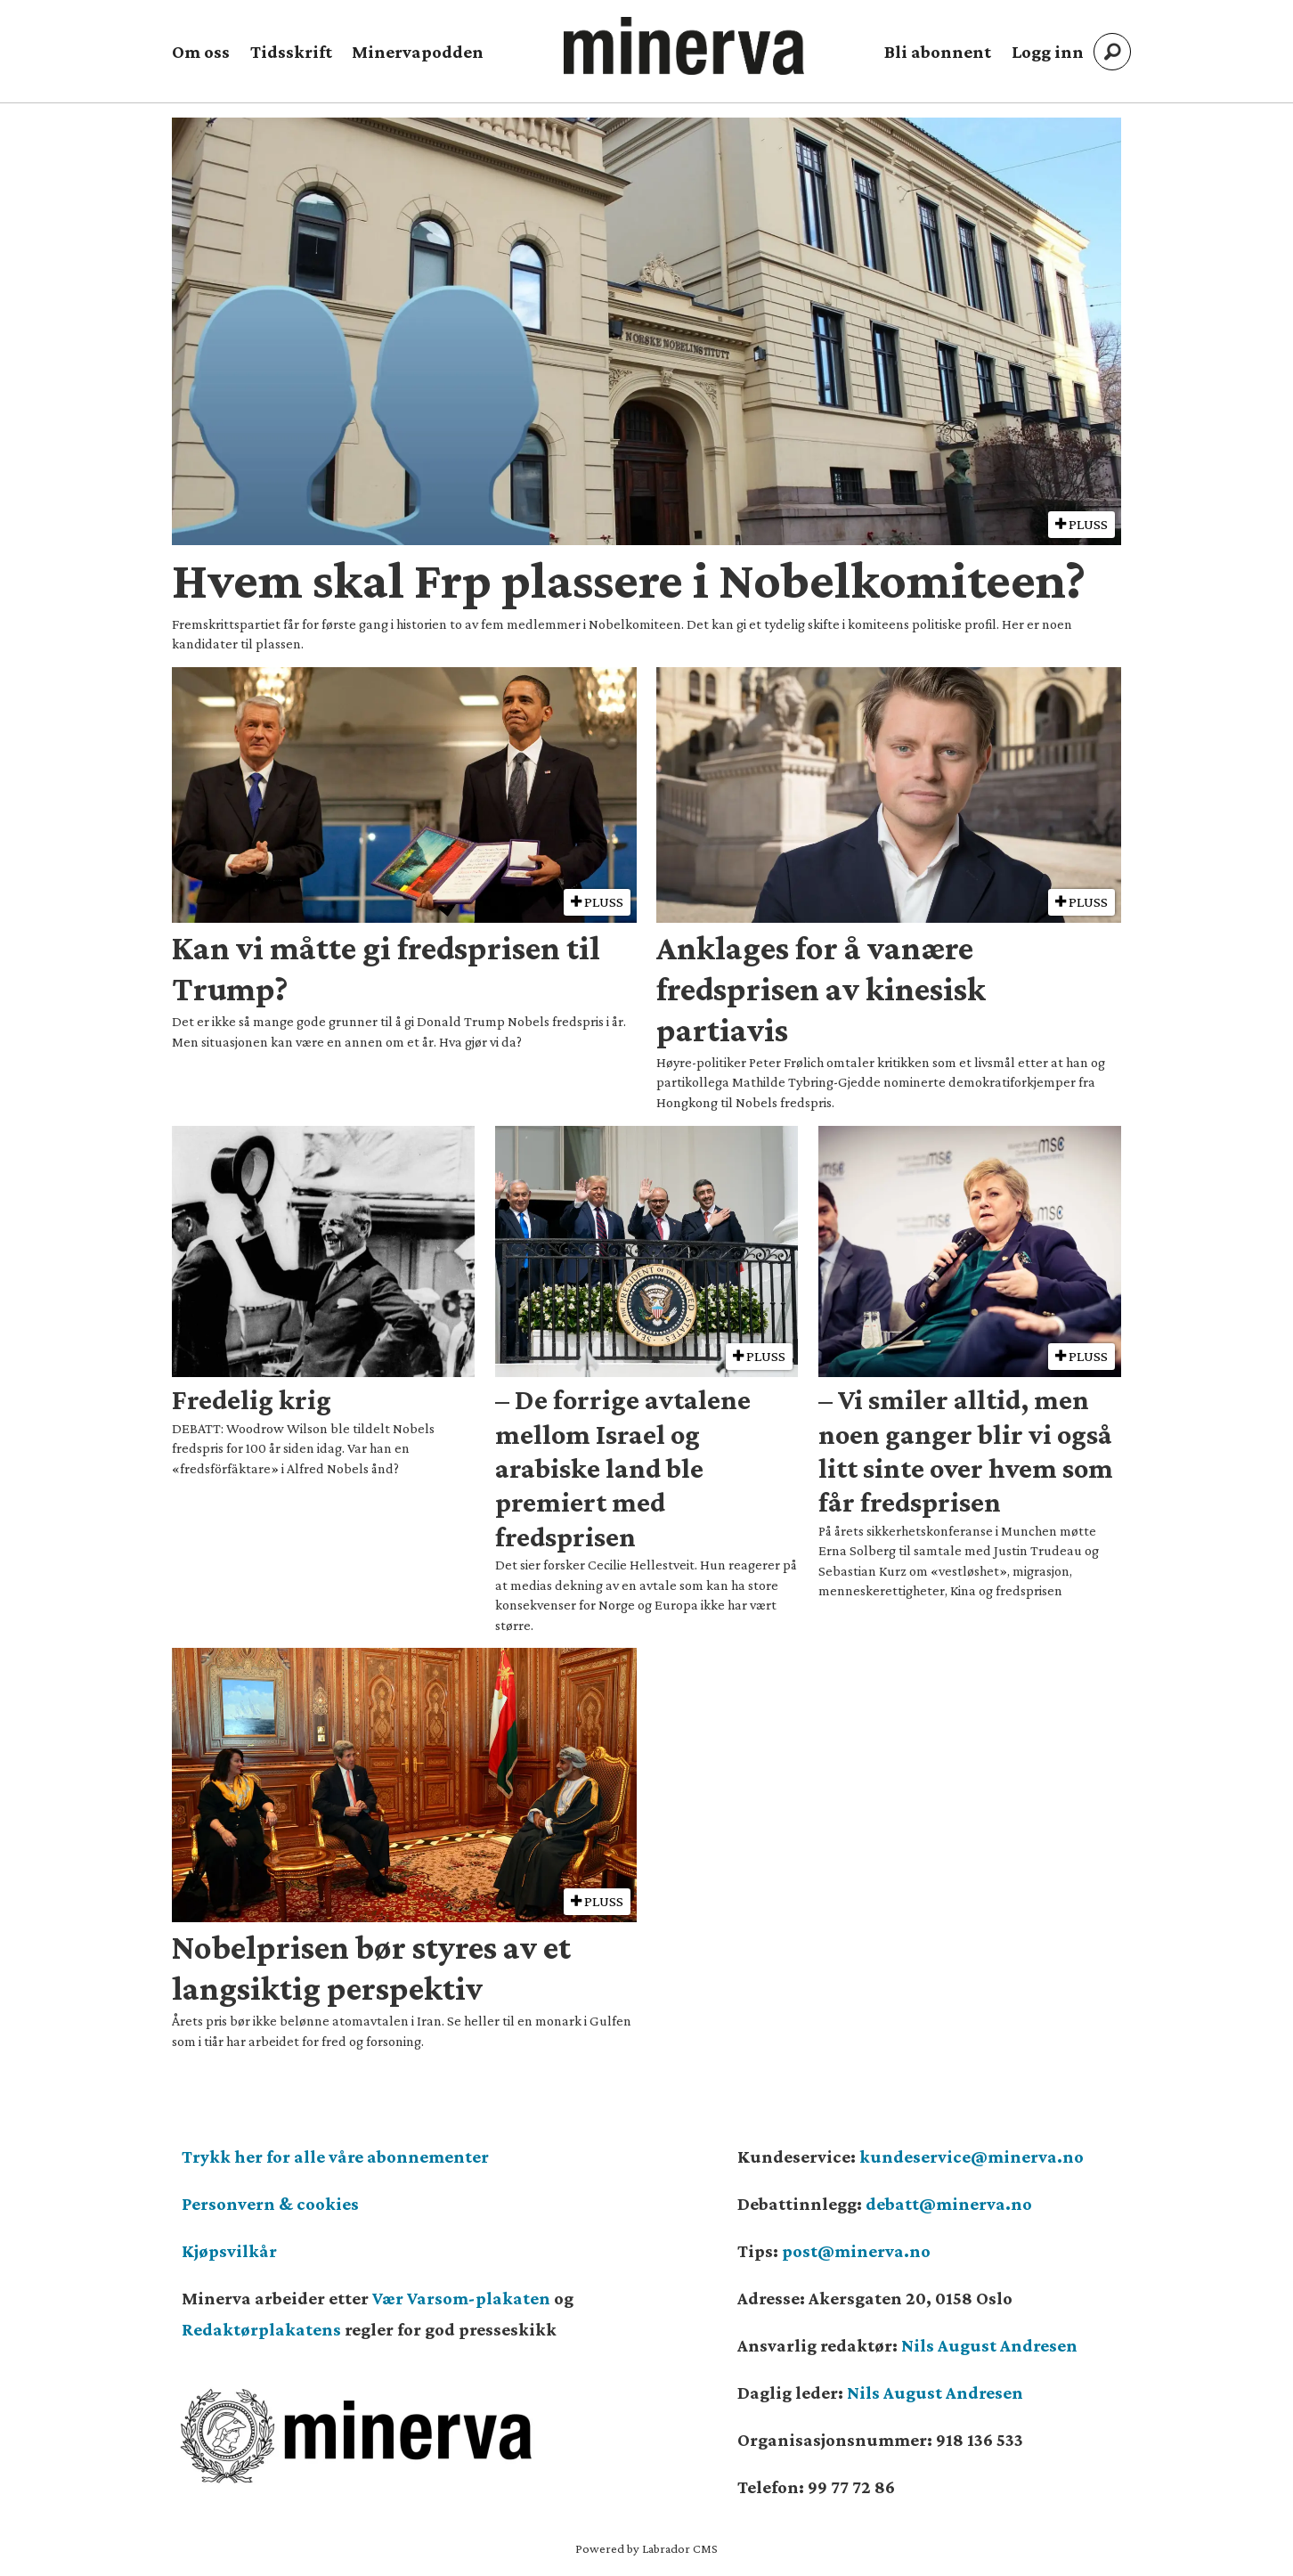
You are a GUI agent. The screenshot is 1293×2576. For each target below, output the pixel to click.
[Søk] (1112, 51)
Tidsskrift (291, 51)
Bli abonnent (937, 51)
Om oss (201, 51)
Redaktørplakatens (261, 2329)
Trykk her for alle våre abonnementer (335, 2156)
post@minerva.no (856, 2251)
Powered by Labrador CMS (646, 2548)
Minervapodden (418, 51)
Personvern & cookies (270, 2203)
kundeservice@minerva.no (971, 2156)
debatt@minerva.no (949, 2203)
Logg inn (1048, 51)
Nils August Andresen (989, 2345)
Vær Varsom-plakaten (461, 2298)
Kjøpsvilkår (229, 2251)
